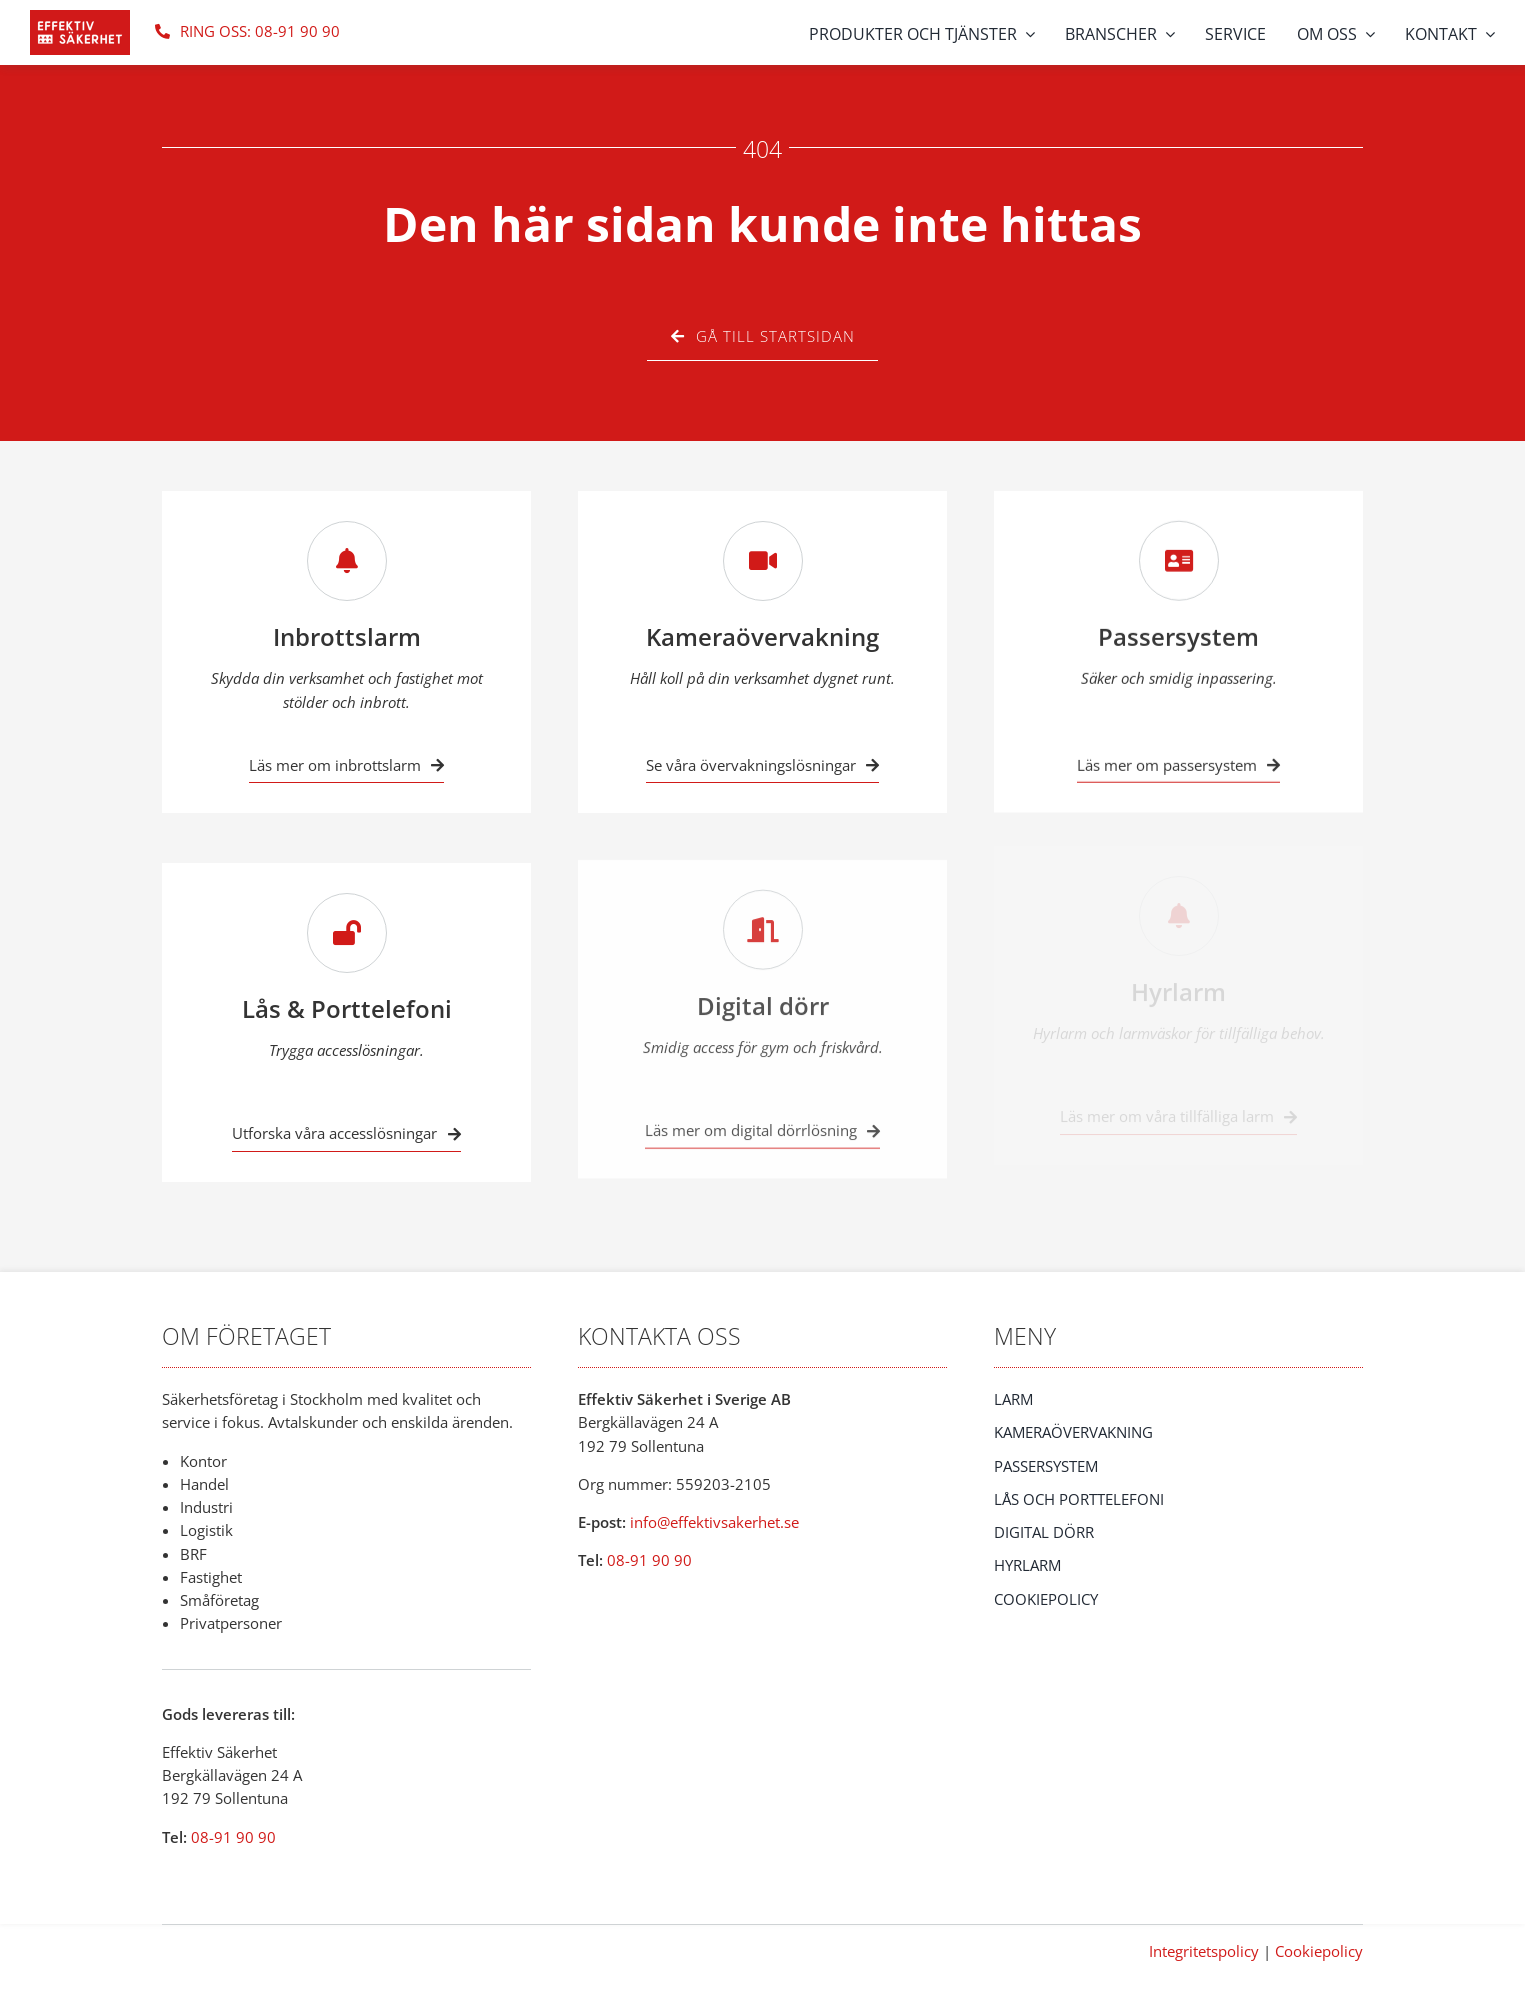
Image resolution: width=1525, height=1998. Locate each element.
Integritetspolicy (1204, 1951)
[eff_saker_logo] (80, 17)
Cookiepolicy (1319, 1951)
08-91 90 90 (233, 1837)
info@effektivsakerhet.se (714, 1522)
